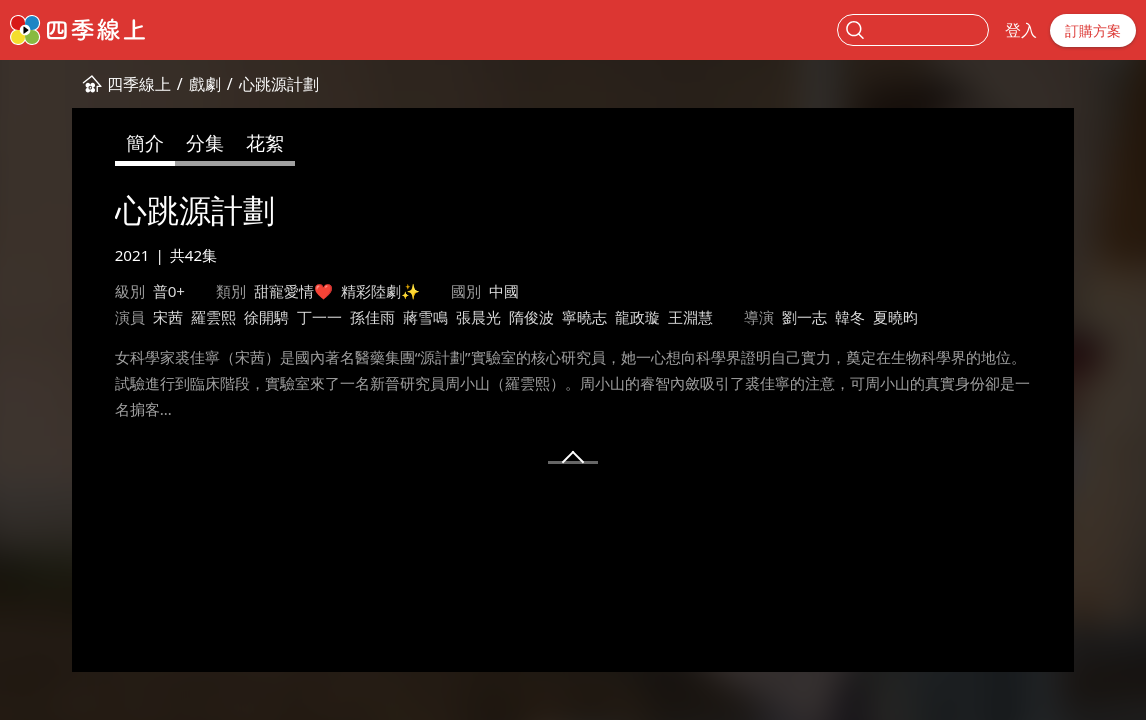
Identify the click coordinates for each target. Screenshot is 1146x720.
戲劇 (205, 84)
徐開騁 (266, 317)
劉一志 (804, 317)
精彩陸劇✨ (380, 291)
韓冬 (850, 317)
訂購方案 (1093, 30)
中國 (504, 291)
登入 (1021, 30)
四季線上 (139, 84)
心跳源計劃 (279, 84)
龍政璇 (637, 317)
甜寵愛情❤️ (293, 291)
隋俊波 (531, 317)
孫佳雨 (372, 317)
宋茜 (168, 317)
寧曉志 (584, 317)
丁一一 (319, 317)
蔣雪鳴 (425, 317)
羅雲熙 (213, 317)
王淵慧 (690, 317)
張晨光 (478, 317)
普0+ (169, 291)
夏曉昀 (895, 317)
